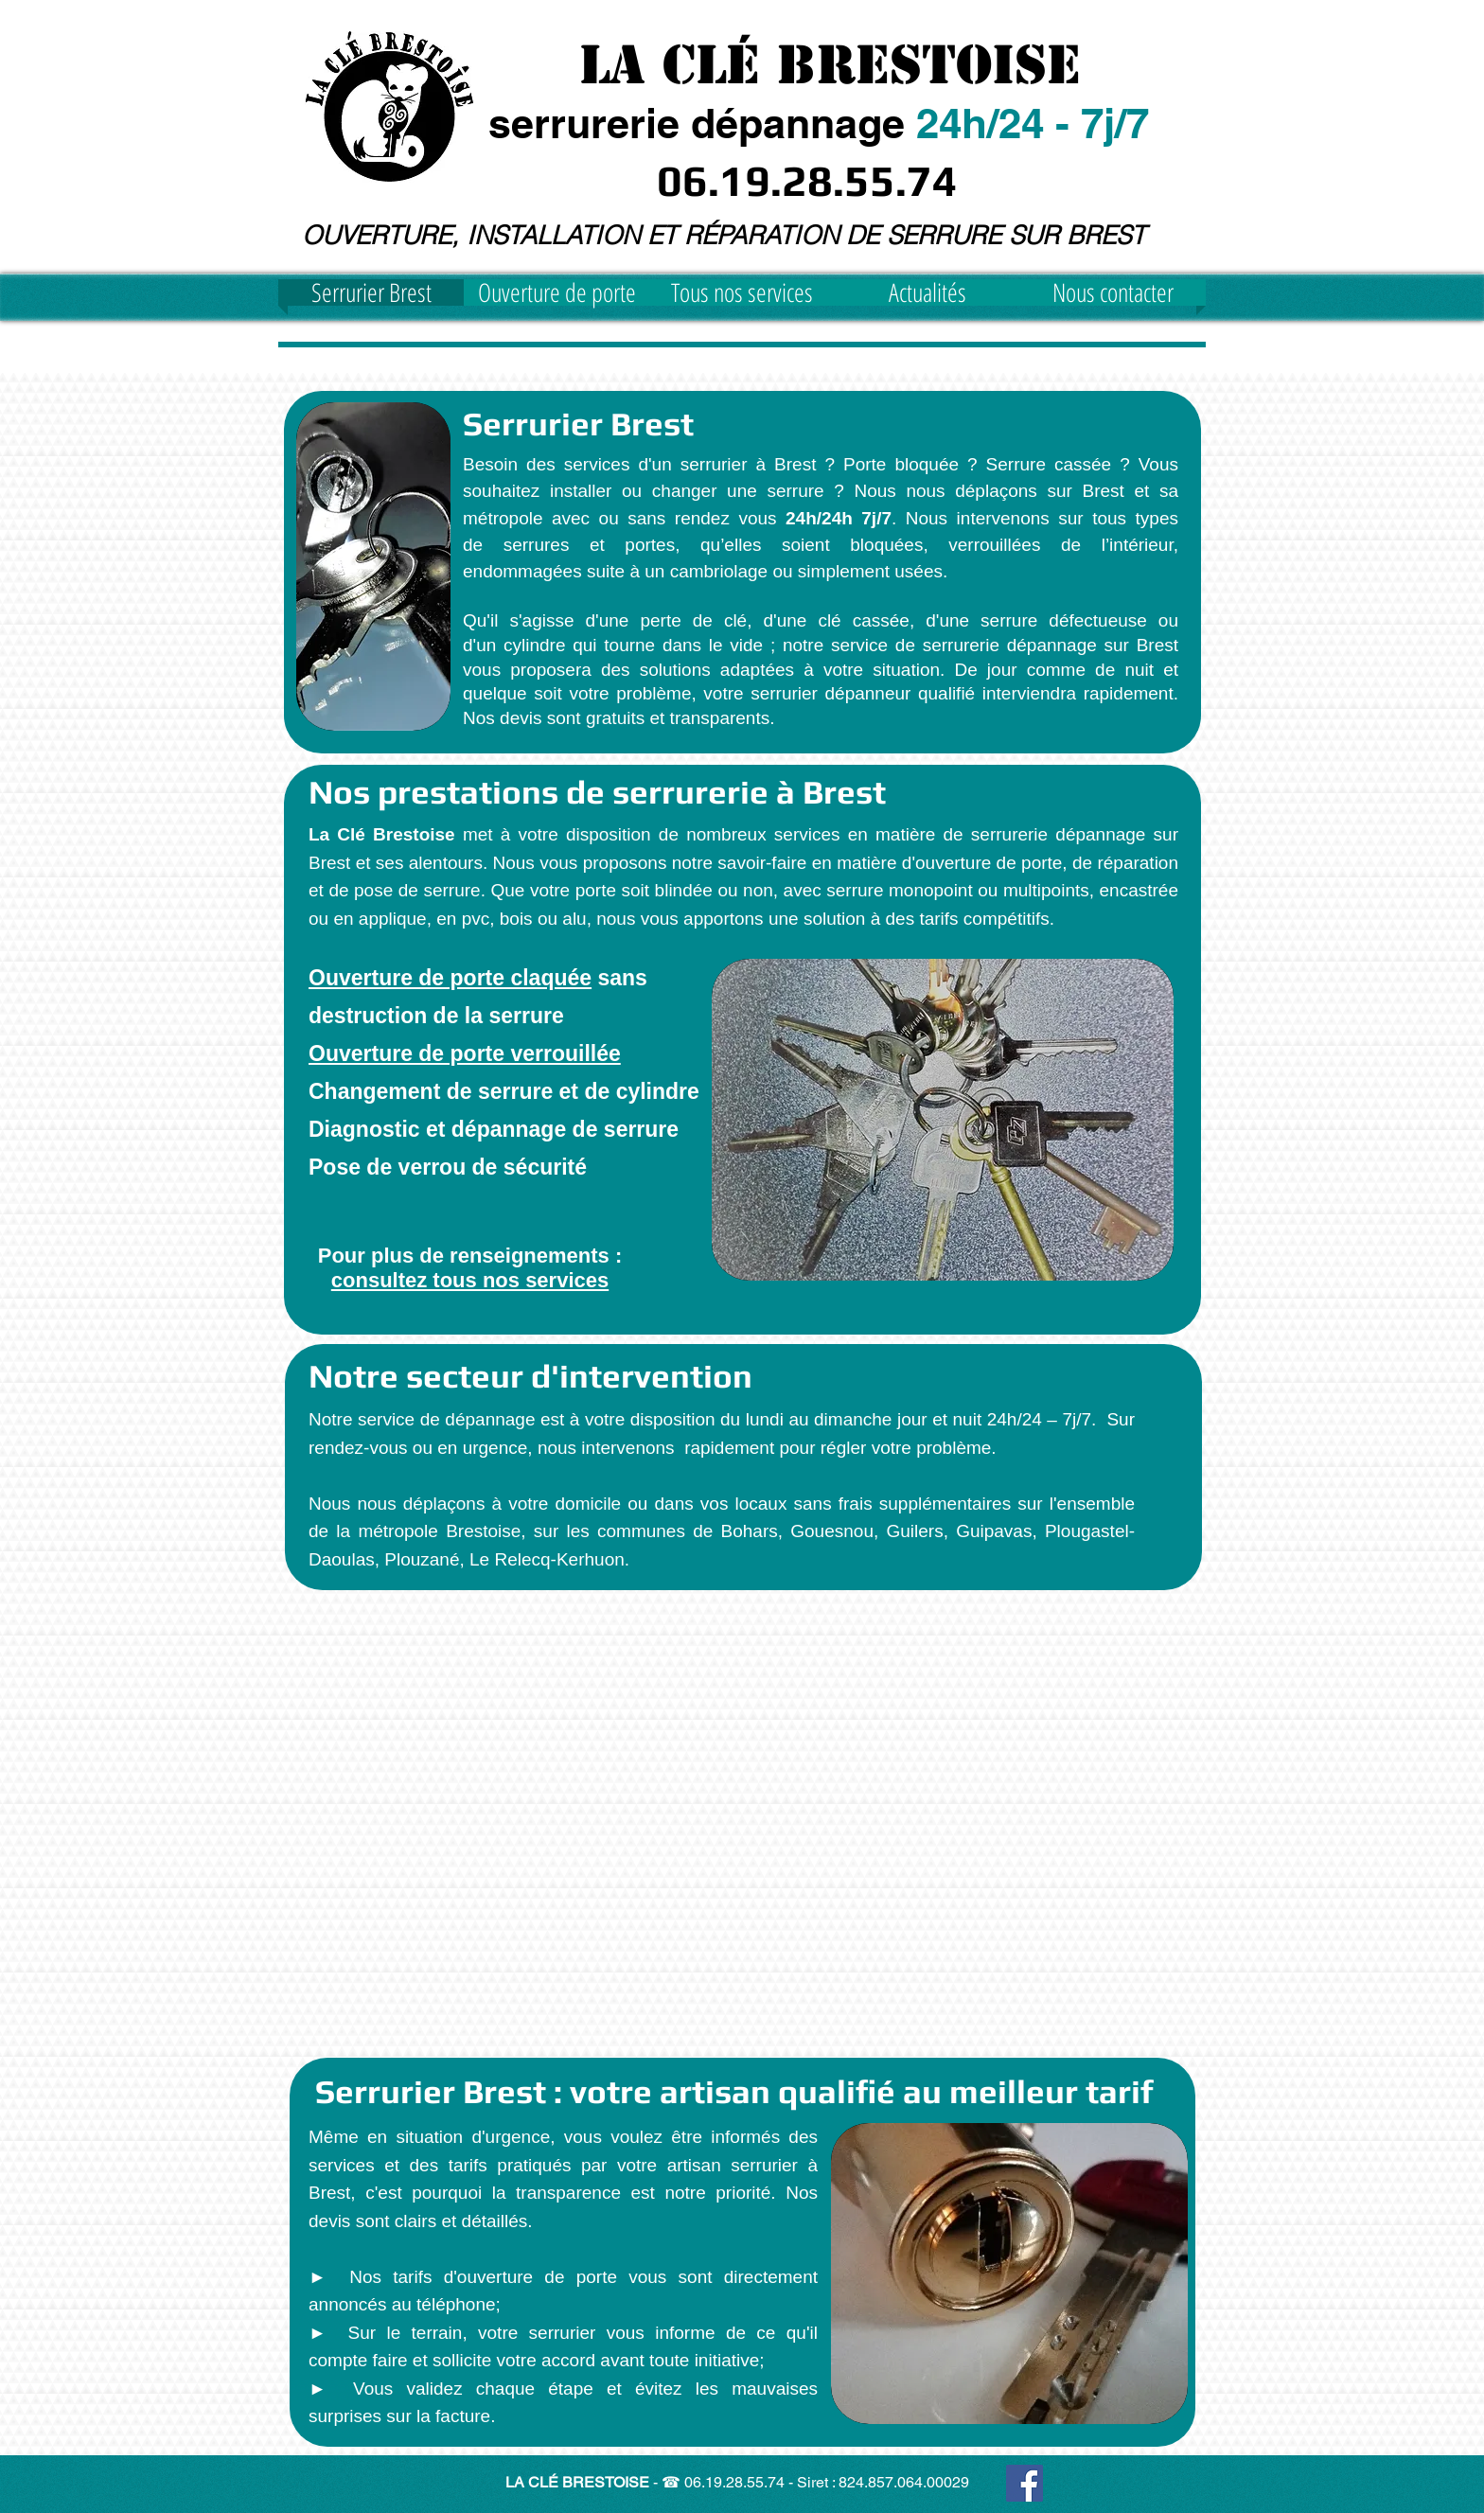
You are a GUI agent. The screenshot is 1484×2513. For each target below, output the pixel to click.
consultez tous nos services (470, 1280)
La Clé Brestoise (830, 64)
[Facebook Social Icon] (1024, 2483)
